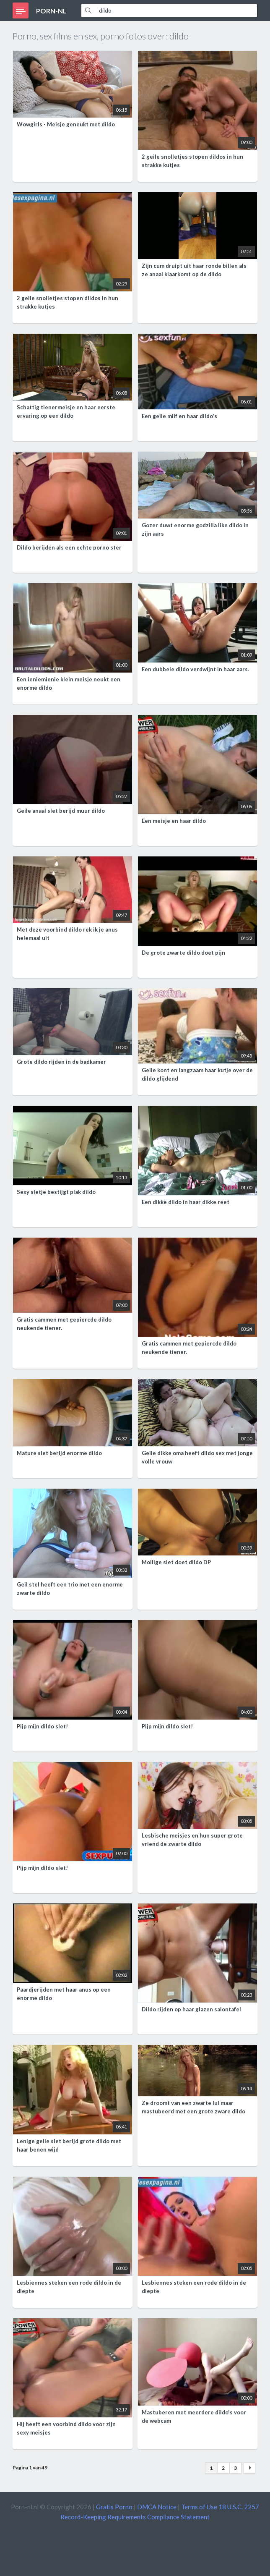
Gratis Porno (114, 2507)
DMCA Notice (157, 2507)
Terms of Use (199, 2507)
